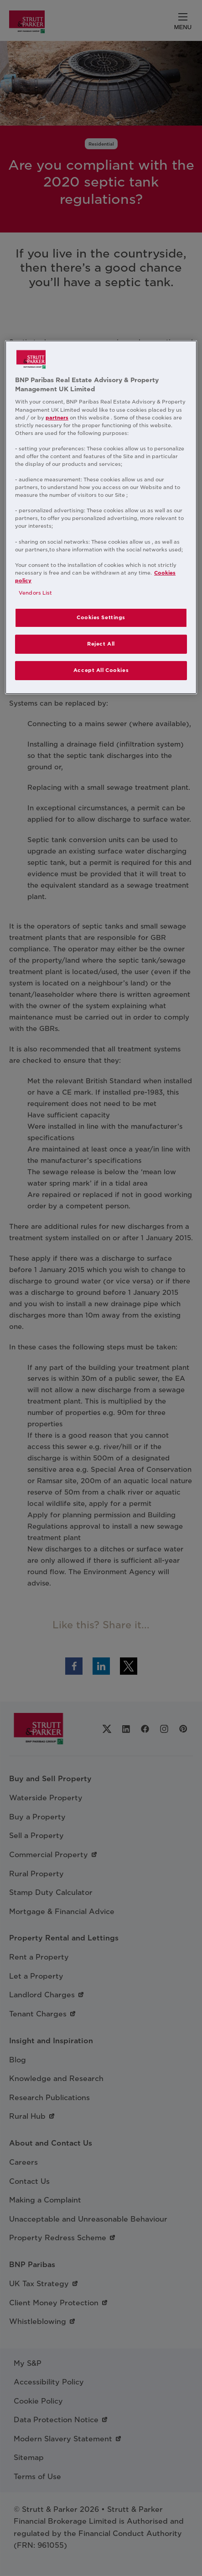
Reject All (101, 644)
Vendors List (35, 593)
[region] (101, 517)
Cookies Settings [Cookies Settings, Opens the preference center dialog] (101, 617)
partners (57, 417)
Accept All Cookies (101, 670)
